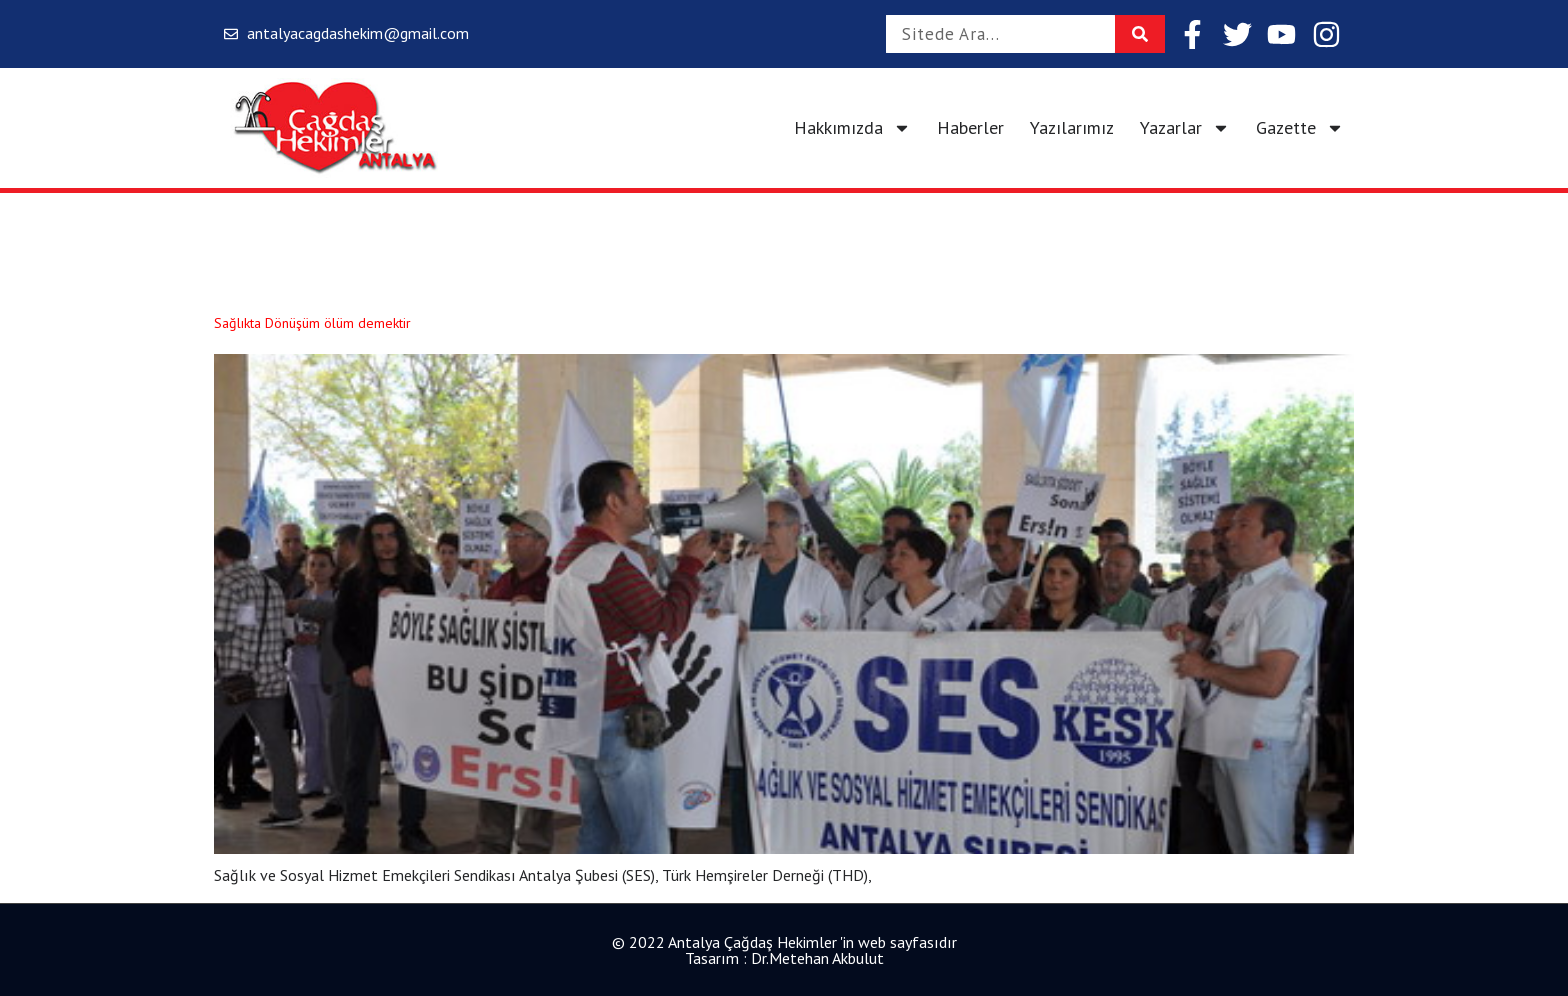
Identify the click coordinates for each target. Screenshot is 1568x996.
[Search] (1140, 34)
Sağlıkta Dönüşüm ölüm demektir (312, 323)
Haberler (970, 127)
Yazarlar (1185, 128)
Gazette (1300, 128)
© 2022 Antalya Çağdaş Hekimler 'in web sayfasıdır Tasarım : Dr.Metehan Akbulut (784, 950)
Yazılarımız (1072, 127)
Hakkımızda (852, 128)
